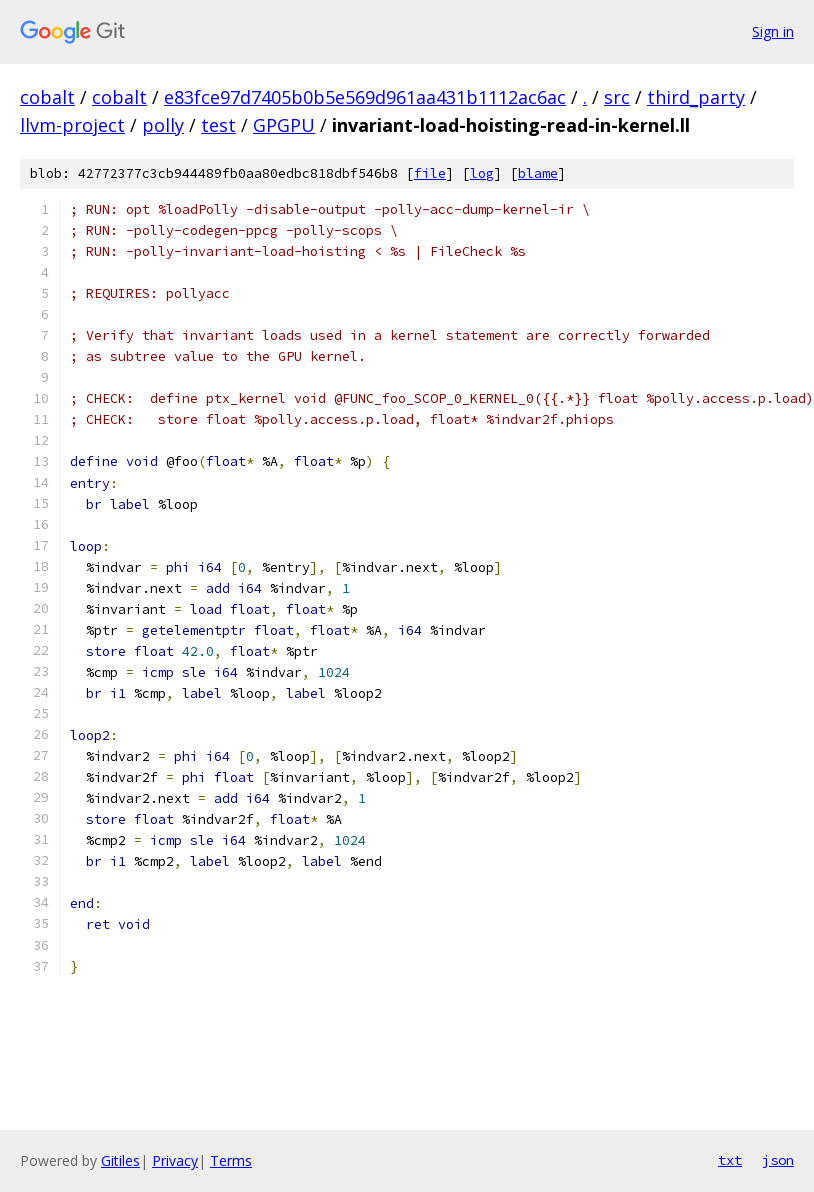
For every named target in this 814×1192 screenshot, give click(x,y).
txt (730, 1160)
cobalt (47, 97)
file (430, 173)
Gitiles (120, 1160)
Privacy (175, 1160)
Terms (231, 1160)
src (617, 97)
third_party (696, 97)
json (778, 1160)
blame (538, 173)
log (482, 173)
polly (163, 125)
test (218, 125)
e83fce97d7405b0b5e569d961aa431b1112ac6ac (365, 97)
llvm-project (72, 125)
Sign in (773, 31)
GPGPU (284, 125)
